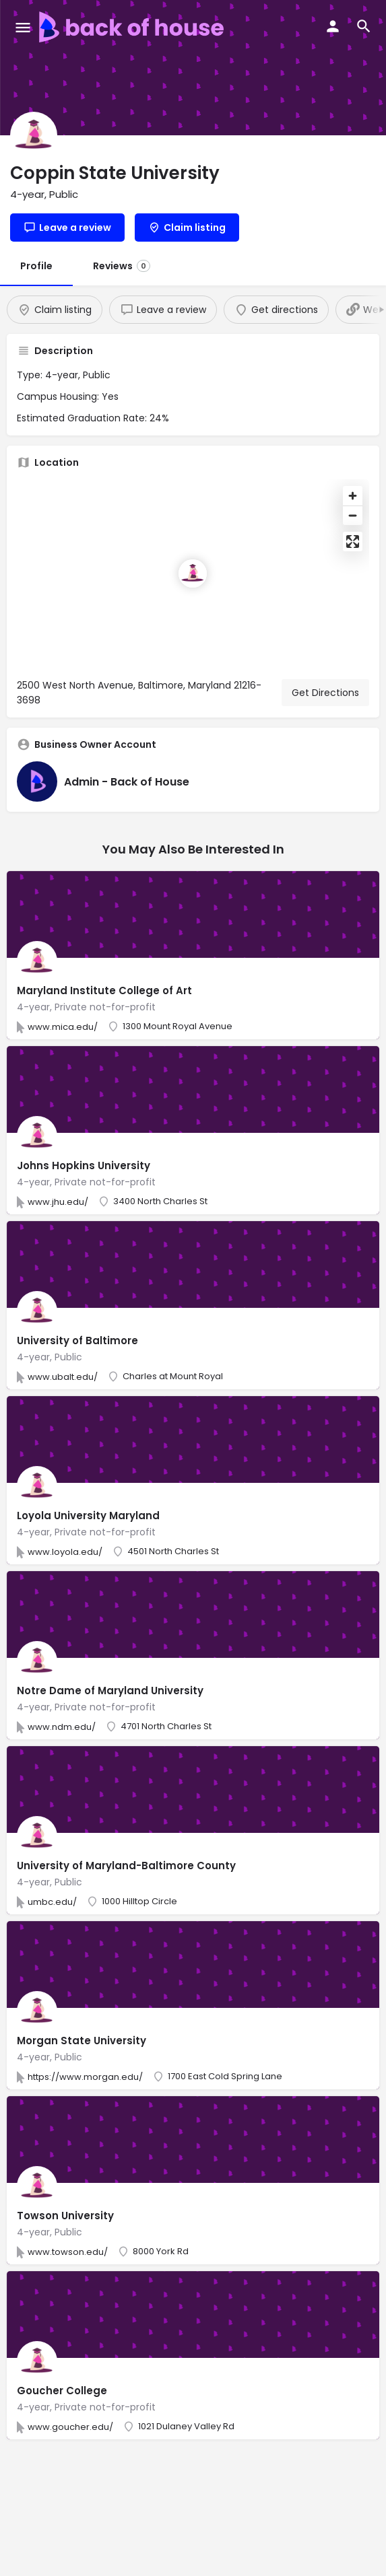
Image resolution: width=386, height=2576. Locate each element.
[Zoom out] (352, 515)
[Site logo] (133, 26)
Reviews (121, 266)
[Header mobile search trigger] (364, 26)
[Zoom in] (352, 496)
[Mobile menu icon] (22, 27)
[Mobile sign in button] (333, 26)
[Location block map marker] (193, 573)
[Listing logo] (33, 135)
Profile (36, 266)
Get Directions (325, 692)
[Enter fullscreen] (352, 541)
